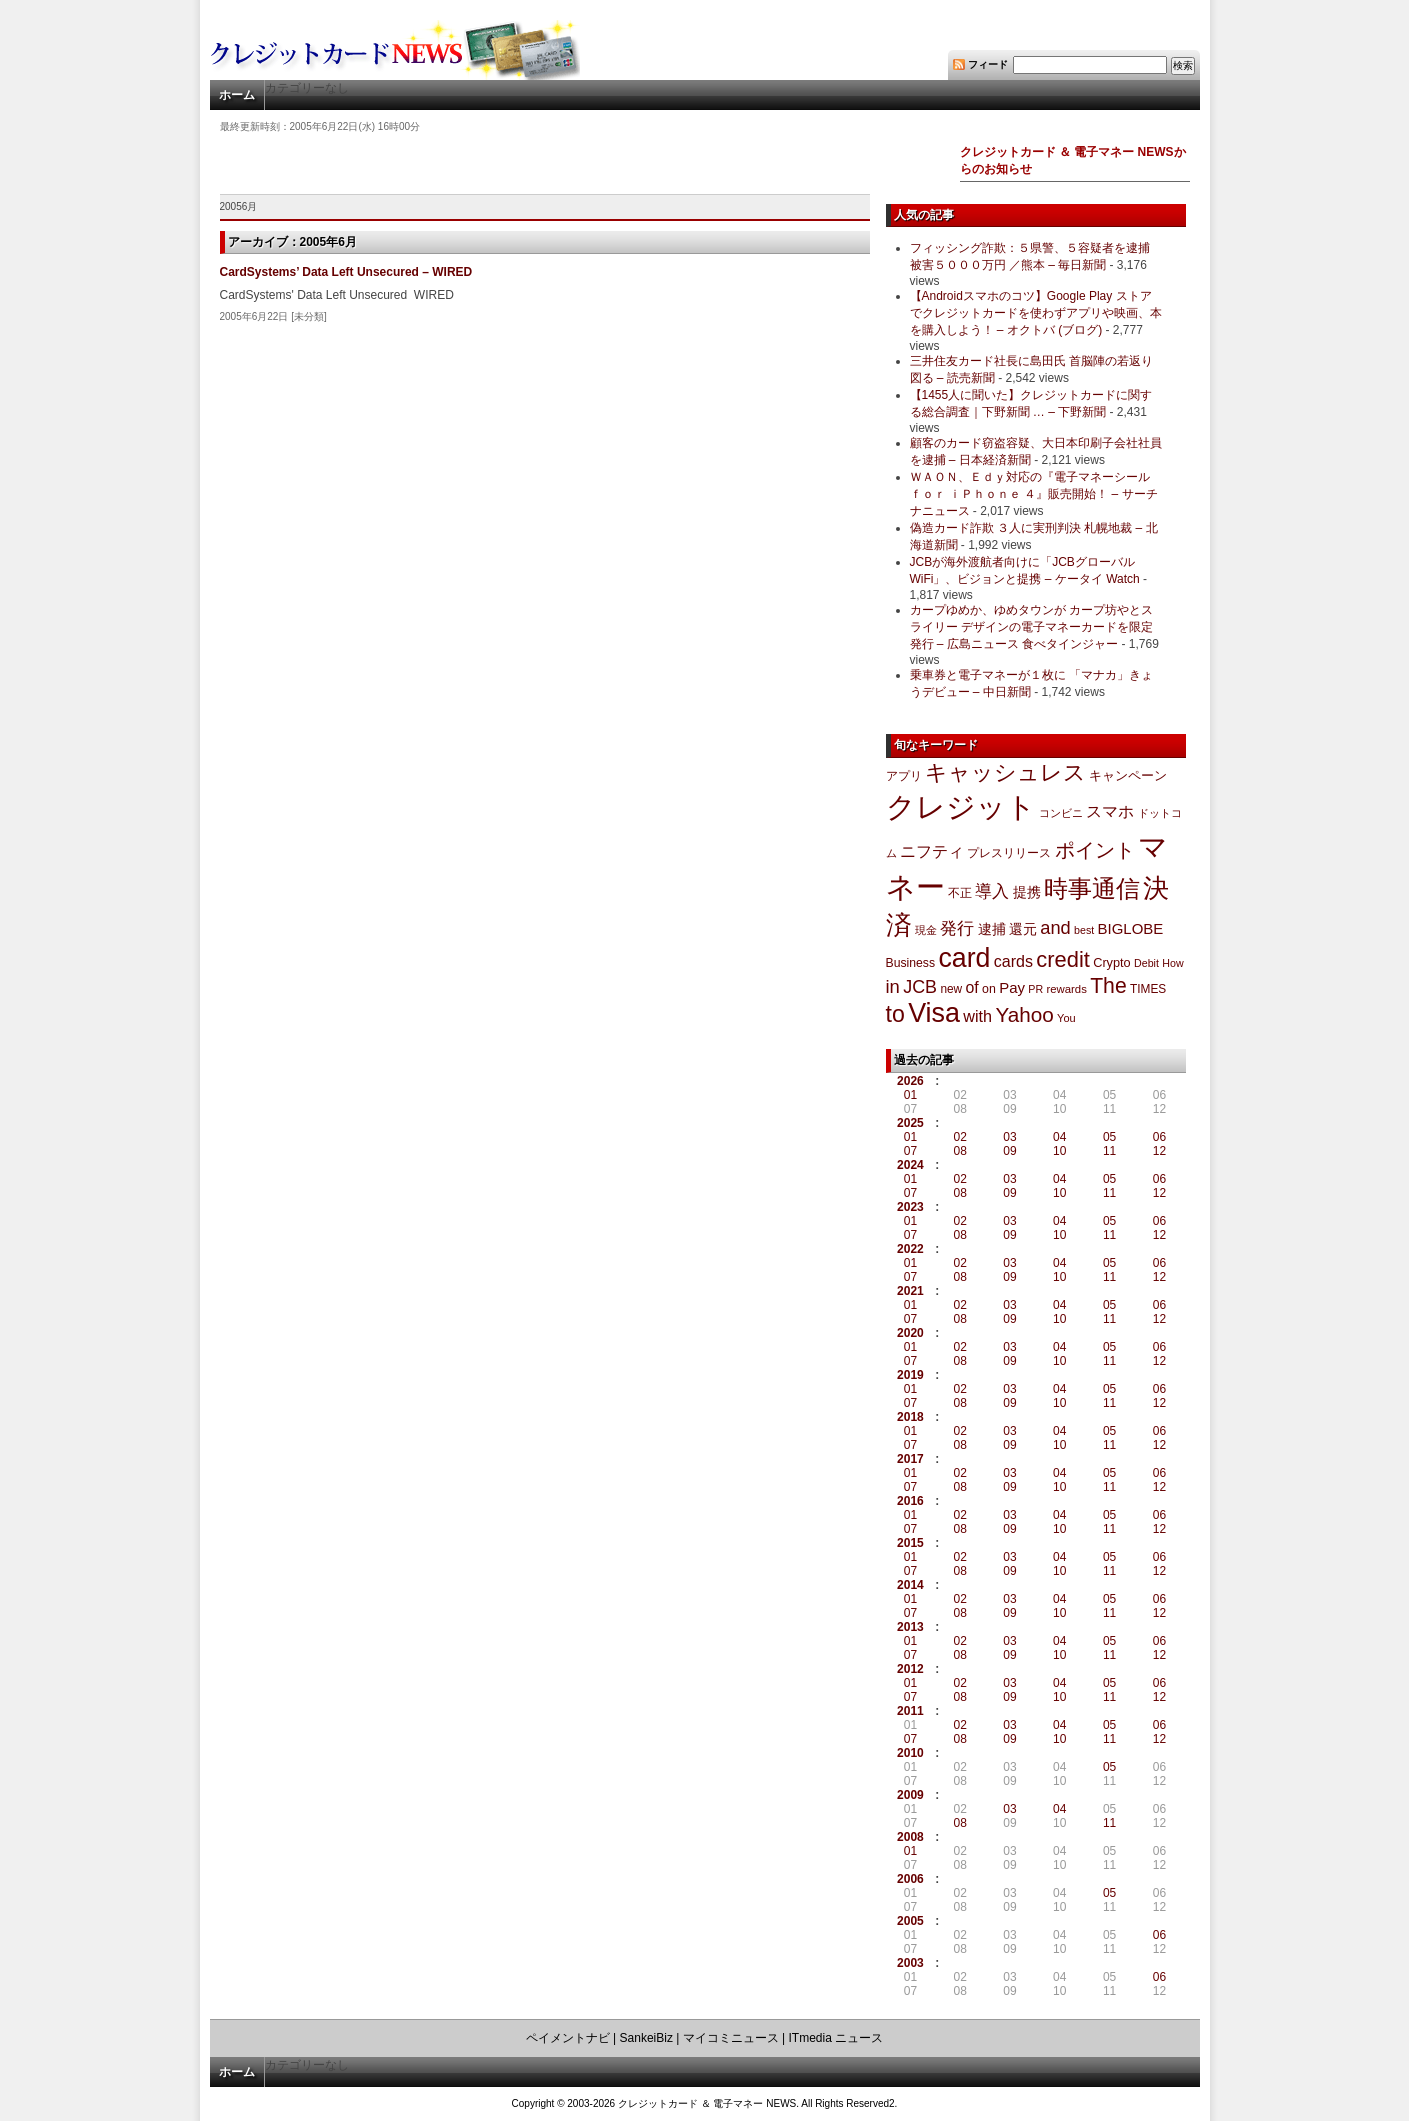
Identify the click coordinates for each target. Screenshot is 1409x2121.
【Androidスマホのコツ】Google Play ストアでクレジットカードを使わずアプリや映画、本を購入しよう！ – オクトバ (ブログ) (1036, 313)
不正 (960, 893)
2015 (910, 1543)
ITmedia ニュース (836, 2038)
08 (960, 1151)
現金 (926, 930)
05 (1109, 1137)
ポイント (1095, 850)
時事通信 (1092, 888)
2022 (910, 1249)
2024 (910, 1165)
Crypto (1112, 962)
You (1066, 1018)
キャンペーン (1128, 776)
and (1055, 927)
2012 (910, 1669)
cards (1013, 961)
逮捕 (992, 929)
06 (1159, 1137)
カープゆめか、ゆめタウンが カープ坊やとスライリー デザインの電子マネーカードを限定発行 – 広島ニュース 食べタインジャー (1031, 627)
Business (911, 963)
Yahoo (1024, 1014)
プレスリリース (1009, 852)
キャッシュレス (1005, 772)
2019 (910, 1375)
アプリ (904, 776)
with (977, 1016)
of (971, 987)
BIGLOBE (1131, 928)
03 (1009, 1137)
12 (1159, 1151)
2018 (910, 1417)
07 (910, 1151)
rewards (1066, 989)
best (1084, 930)
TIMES (1148, 989)
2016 (910, 1501)
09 (1009, 1151)
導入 (992, 891)
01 (910, 1095)
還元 (1023, 929)
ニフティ (932, 851)
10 (1059, 1151)
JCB (920, 987)
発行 (957, 928)
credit (1063, 959)
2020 (910, 1333)
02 (960, 1137)
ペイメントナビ (568, 2038)
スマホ (1110, 811)
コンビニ (1061, 813)
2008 (910, 1837)
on (989, 989)
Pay (1012, 987)
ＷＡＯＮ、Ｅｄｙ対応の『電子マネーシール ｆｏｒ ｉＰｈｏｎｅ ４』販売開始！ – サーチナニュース (1034, 494)
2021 (910, 1291)
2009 (910, 1795)
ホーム (237, 95)
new (951, 989)
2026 (910, 1081)
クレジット (961, 807)
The (1108, 985)
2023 (910, 1207)
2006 (910, 1879)
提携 (1027, 892)
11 (1109, 1151)
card (964, 958)
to (895, 1014)
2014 (910, 1585)
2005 (910, 1921)
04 (1059, 1137)
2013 (910, 1627)
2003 (910, 1963)
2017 (910, 1459)
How (1172, 963)
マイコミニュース (731, 2038)
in (893, 986)
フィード (988, 64)
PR (1035, 989)
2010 (910, 1753)
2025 (910, 1123)
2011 (910, 1711)
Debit (1146, 963)
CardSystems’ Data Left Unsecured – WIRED (346, 272)
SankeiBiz (646, 2038)
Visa (934, 1013)
